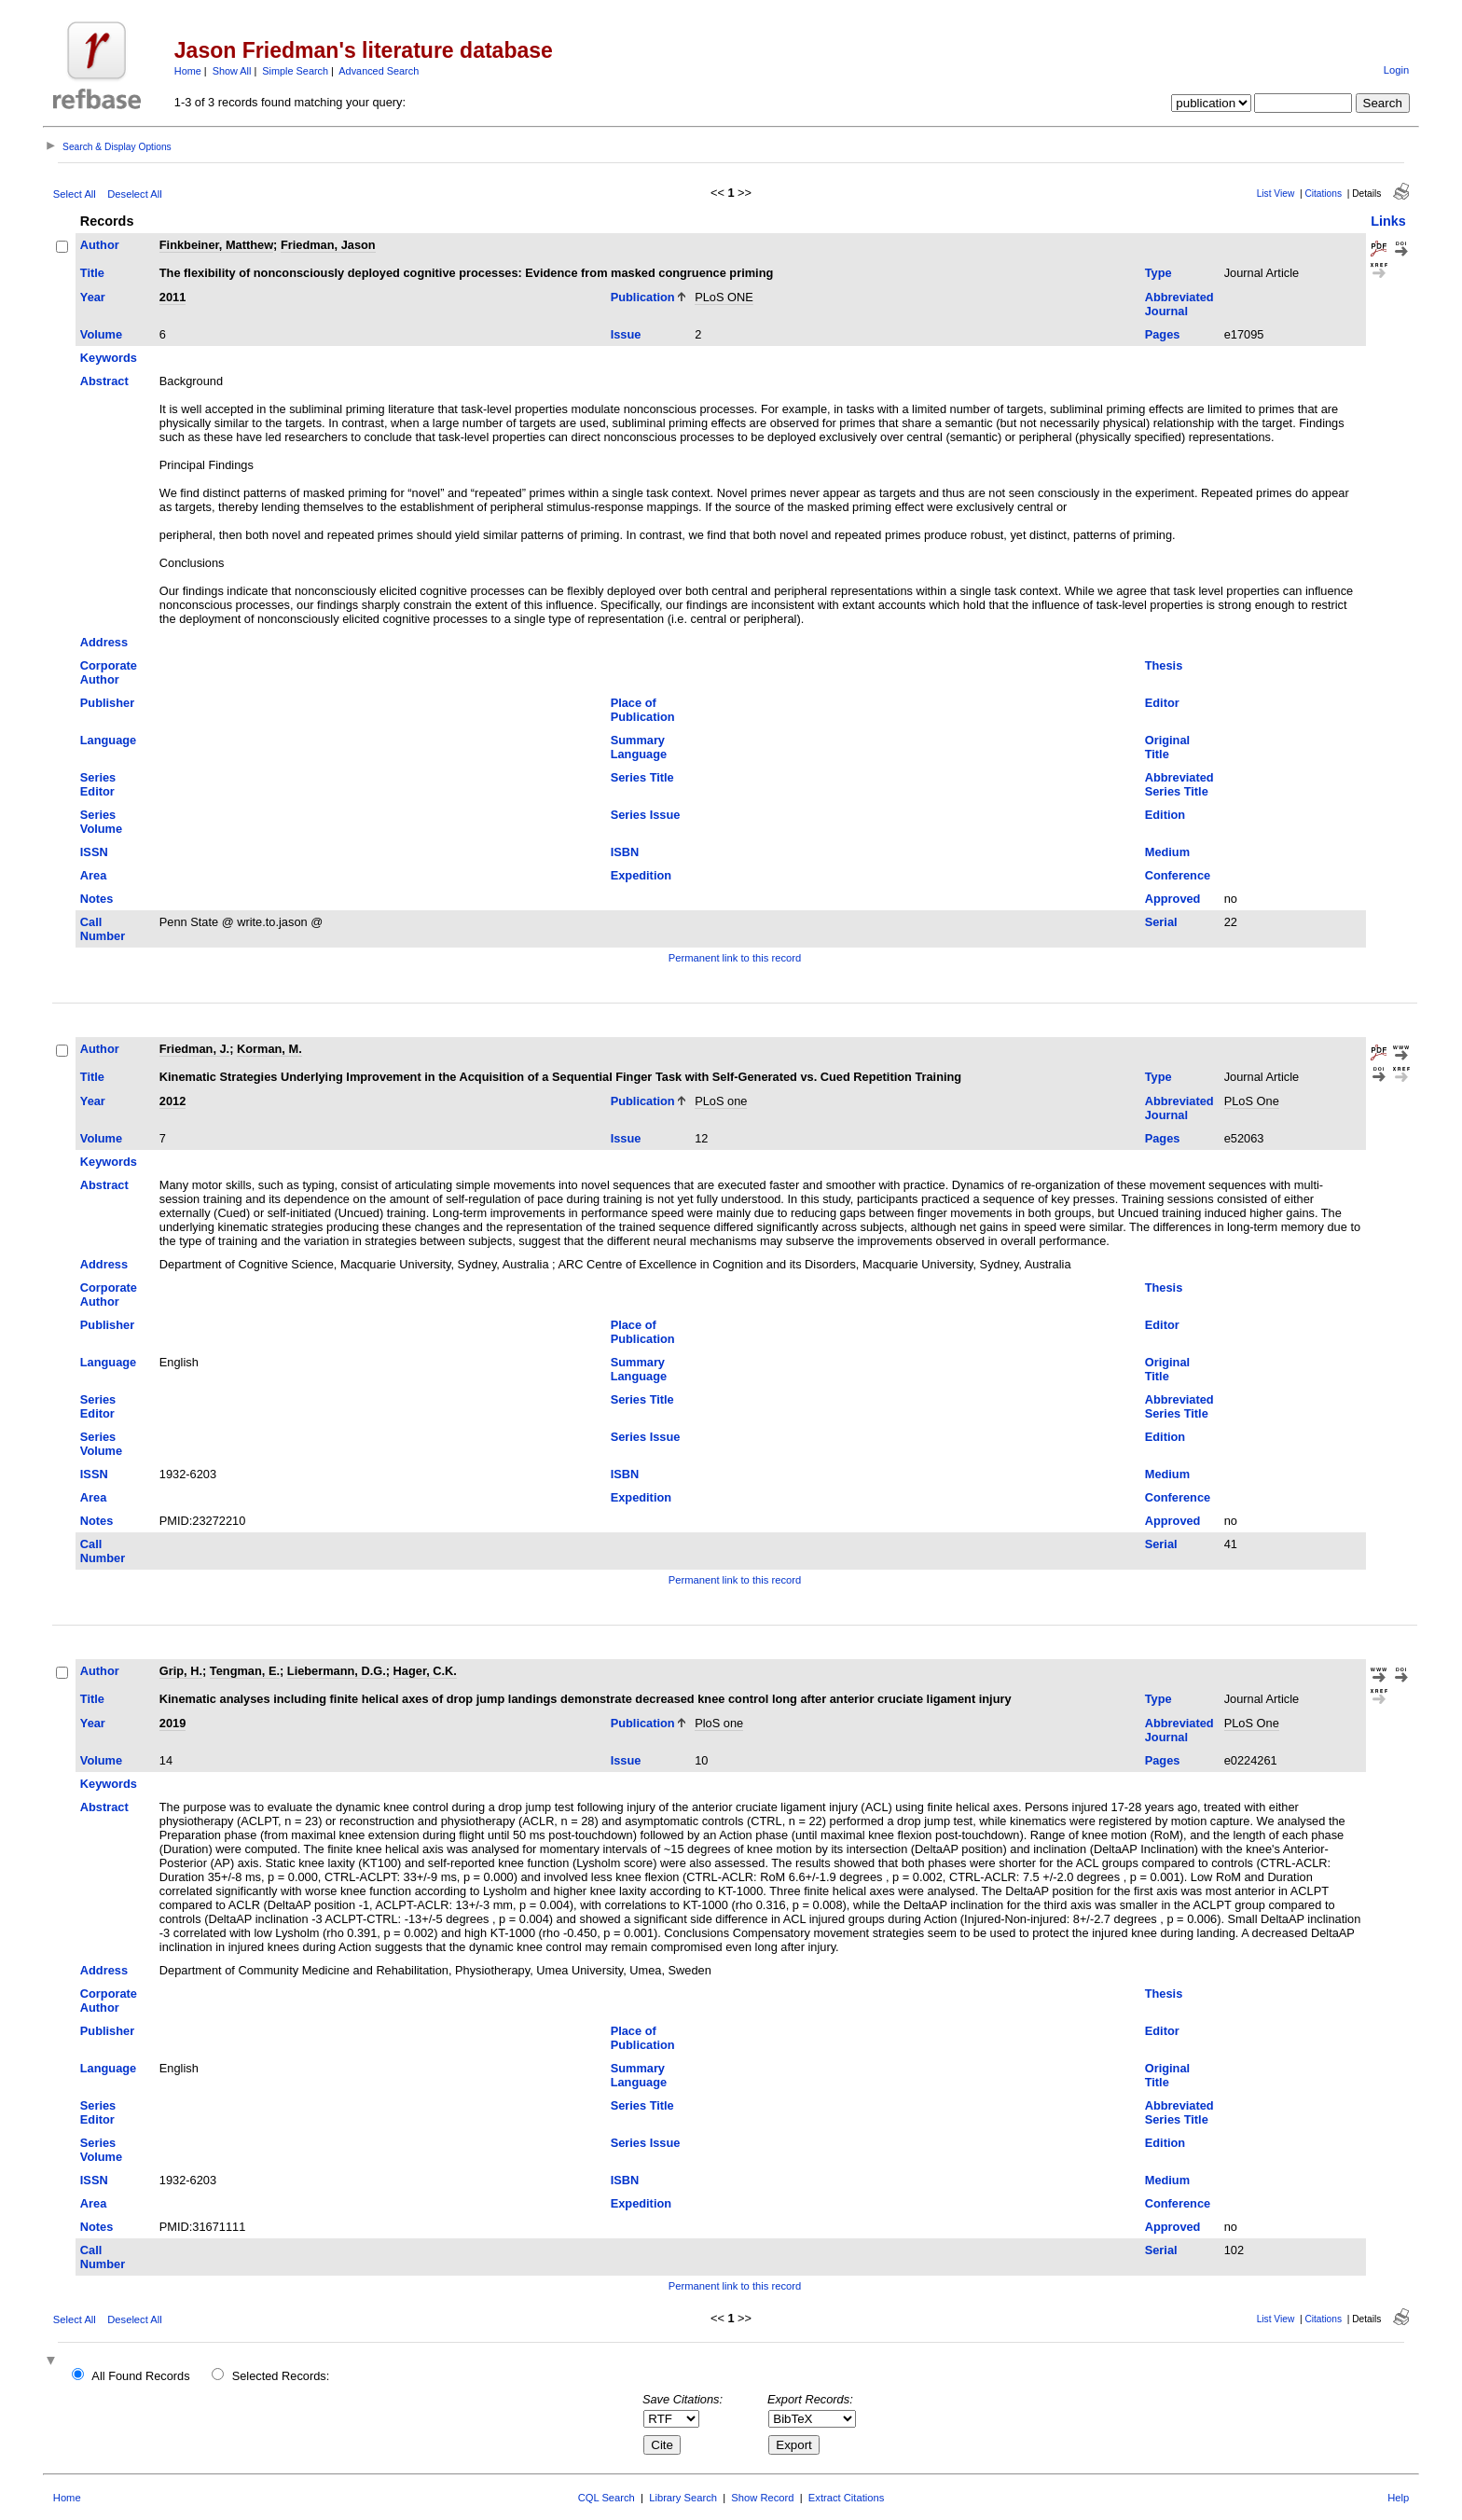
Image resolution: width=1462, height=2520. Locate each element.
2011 (172, 297)
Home (187, 70)
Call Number (102, 929)
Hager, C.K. (425, 1671)
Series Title (642, 777)
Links (1388, 221)
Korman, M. (269, 1049)
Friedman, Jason (328, 245)
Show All (232, 70)
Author (99, 245)
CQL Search (606, 2497)
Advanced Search (378, 70)
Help (1398, 2497)
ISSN (94, 852)
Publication (643, 297)
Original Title (1167, 747)
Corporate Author (108, 672)
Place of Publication (643, 710)
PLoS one (721, 1101)
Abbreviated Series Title (1179, 784)
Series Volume (101, 822)
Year (92, 297)
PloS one (719, 1723)
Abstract (104, 381)
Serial (1161, 922)
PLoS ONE (724, 297)
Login (1396, 70)
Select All (74, 194)
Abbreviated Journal (1179, 304)
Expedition (641, 875)
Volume (101, 334)
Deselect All (134, 194)
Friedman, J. (194, 1049)
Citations (1323, 193)
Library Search (683, 2497)
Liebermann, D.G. (336, 1671)
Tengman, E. (245, 1671)
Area (93, 875)
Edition (1165, 815)
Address (104, 642)
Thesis (1164, 665)
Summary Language (639, 747)
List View (1276, 193)
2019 (172, 1723)
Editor (1162, 703)
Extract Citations (846, 2497)
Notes (97, 899)
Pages (1162, 334)
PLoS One (1251, 1101)
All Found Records (140, 2376)
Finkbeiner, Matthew (216, 245)
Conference (1177, 875)
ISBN (625, 852)
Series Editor (98, 784)
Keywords (108, 358)
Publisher (107, 703)
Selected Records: (281, 2376)
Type (1158, 273)
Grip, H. (180, 1671)
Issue (626, 334)
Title (92, 273)
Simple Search (295, 70)
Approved (1173, 899)
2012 (172, 1101)
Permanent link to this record (735, 957)
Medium (1167, 852)
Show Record (762, 2497)
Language (108, 740)
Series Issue (646, 815)
